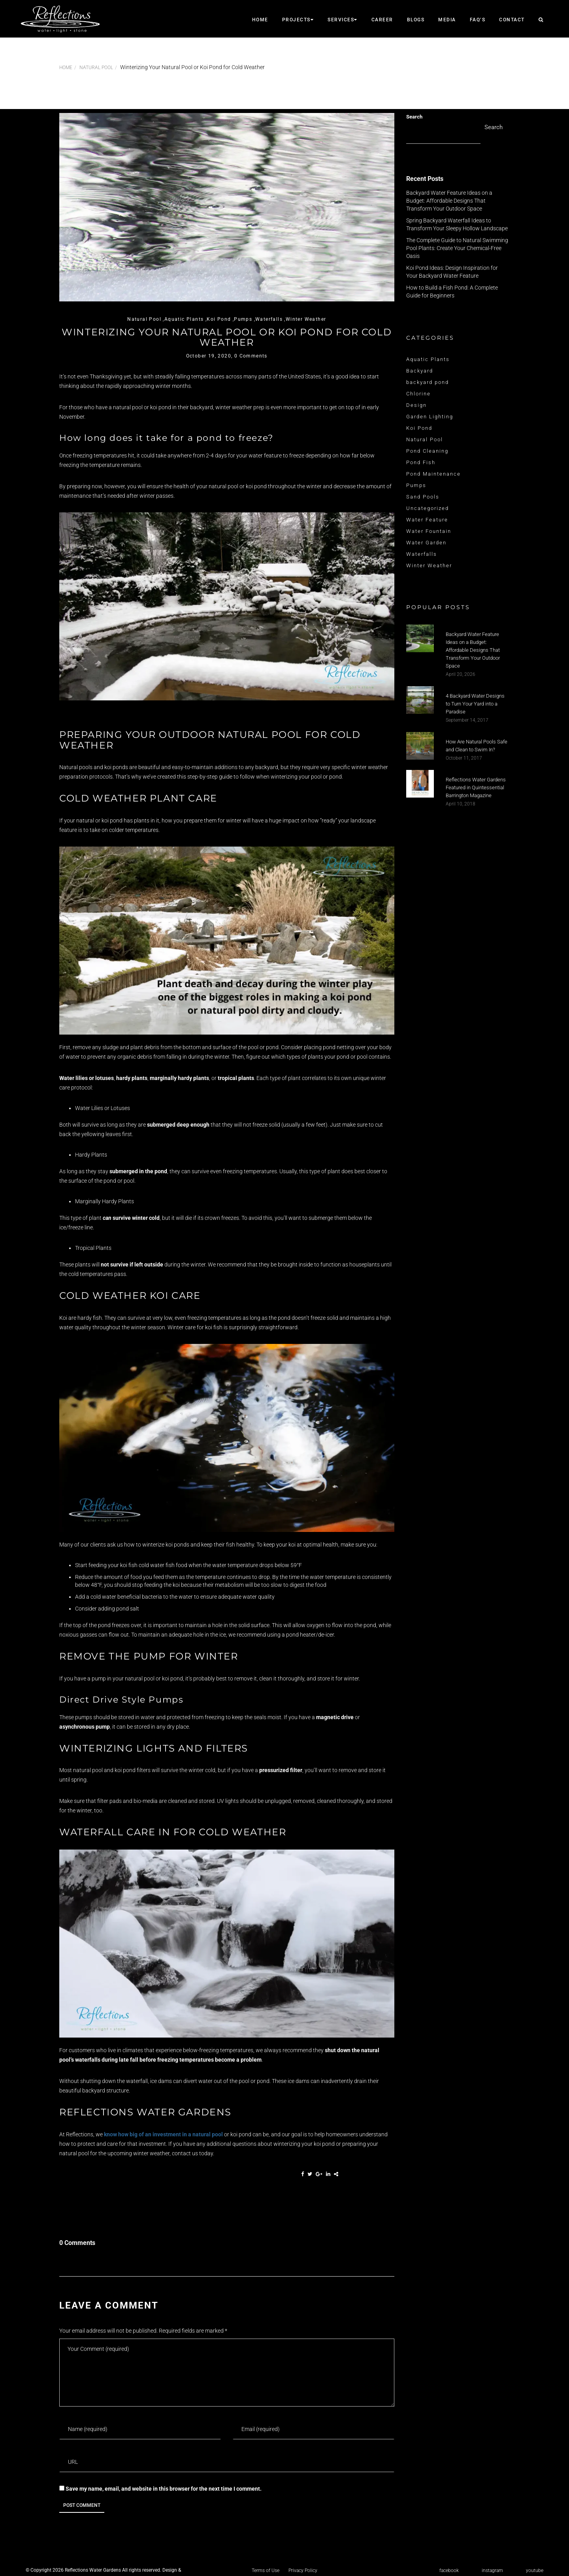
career (382, 20)
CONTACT (512, 20)
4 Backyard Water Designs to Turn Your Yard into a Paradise (475, 704)
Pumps (416, 485)
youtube (534, 2570)
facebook (449, 2570)
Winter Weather (429, 565)
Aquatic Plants (428, 359)
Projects (298, 20)
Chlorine (418, 394)
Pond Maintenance (433, 474)
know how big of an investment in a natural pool (163, 2134)
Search (414, 117)
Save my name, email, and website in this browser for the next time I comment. (164, 2489)
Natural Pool (96, 67)
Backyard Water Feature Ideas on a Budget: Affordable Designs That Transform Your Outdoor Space (449, 201)
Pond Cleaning (427, 451)
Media (447, 20)
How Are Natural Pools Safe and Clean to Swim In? (476, 746)
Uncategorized (427, 508)
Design (416, 405)
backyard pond (427, 382)
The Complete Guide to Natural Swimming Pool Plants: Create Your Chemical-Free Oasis (457, 248)
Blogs (416, 20)
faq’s (478, 20)
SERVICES (343, 20)
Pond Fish (420, 462)
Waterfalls (421, 554)
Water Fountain (428, 531)
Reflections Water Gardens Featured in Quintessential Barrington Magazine (476, 787)
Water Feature (427, 520)
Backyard (419, 371)
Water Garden (426, 543)
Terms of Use (265, 2570)
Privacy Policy (302, 2570)
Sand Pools (422, 497)
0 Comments (251, 356)
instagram (492, 2570)
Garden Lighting (429, 417)
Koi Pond (419, 428)
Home (260, 20)
